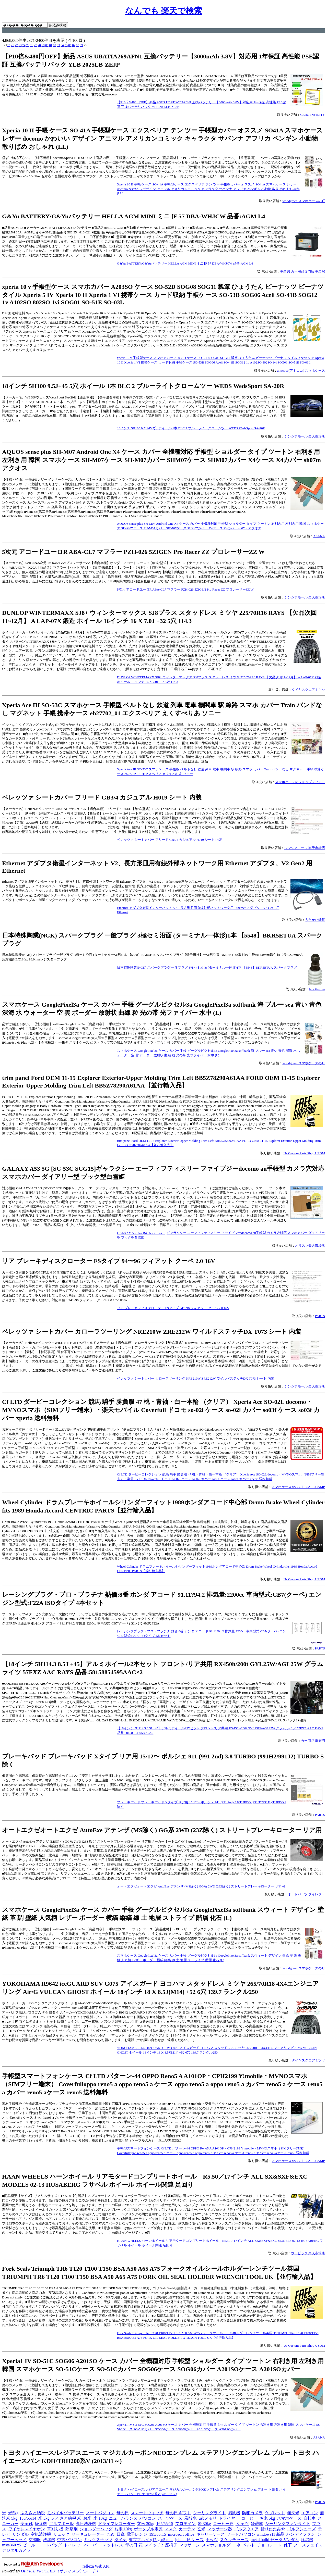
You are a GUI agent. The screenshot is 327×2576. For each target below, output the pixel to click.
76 (31, 45)
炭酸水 (190, 2518)
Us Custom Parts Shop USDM (304, 1153)
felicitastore (317, 989)
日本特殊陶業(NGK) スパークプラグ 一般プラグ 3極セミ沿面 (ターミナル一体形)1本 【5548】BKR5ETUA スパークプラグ (207, 967)
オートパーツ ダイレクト (306, 1894)
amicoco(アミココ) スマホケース (301, 370)
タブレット (275, 2513)
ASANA (319, 536)
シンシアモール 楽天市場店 (304, 436)
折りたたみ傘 (273, 2529)
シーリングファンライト (287, 2523)
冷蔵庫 (257, 2523)
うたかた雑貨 (315, 920)
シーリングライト (209, 2513)
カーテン (187, 2529)
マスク (171, 2529)
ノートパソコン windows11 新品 (255, 2534)
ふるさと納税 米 (66, 2518)
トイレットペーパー (82, 2545)
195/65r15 (157, 2534)
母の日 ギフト (178, 2513)
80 (47, 45)
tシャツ (242, 2523)
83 (58, 45)
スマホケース (289, 2518)
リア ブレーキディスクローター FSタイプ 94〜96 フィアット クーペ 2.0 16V (173, 1308)
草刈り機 (55, 2529)
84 (62, 45)
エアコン (309, 2513)
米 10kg (100, 2518)
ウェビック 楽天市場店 (308, 2253)
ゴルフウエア (246, 2529)
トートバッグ (49, 2545)
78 (39, 45)
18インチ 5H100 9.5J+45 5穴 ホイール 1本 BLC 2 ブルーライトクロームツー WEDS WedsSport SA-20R (191, 428)
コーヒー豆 (223, 2523)
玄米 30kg (145, 2523)
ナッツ (212, 2539)
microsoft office (181, 2534)
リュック (61, 2534)
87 (73, 45)
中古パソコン (69, 2539)
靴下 (288, 2545)
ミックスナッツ (98, 2539)
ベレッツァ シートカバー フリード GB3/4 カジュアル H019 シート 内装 (169, 840)
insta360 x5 (11, 2545)
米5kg (13, 2513)
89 (81, 45)
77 (35, 45)
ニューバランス (123, 2518)
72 (16, 45)
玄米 (201, 2529)
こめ (110, 2534)
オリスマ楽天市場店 (310, 1245)
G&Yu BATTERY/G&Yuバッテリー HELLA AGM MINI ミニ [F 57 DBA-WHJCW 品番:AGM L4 (185, 263)
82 (54, 45)
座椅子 (171, 2545)
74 (24, 45)
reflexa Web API (96, 2566)
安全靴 (26, 2523)
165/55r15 (164, 2523)
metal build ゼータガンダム (275, 2539)
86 (70, 45)
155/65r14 (27, 2518)
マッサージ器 (219, 2529)
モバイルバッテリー (65, 2513)
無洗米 (293, 2513)
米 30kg (204, 2523)
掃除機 (41, 2523)
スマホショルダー (218, 2545)
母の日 (122, 2513)
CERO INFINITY (312, 115)
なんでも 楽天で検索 (163, 10)
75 (27, 45)
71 (12, 45)
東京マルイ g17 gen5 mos (151, 2539)
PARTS (320, 1316)
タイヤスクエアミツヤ (308, 690)
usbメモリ (208, 2518)
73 (20, 45)
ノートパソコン (100, 2513)
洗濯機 (49, 2539)
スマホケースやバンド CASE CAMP (298, 1487)
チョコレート (269, 2545)
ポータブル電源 (148, 2529)
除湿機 (307, 2539)
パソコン (147, 2518)
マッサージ (189, 2545)
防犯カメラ (252, 2513)
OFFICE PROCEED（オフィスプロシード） (60, 2571)
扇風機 (234, 2513)
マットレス (113, 2545)
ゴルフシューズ (301, 2529)
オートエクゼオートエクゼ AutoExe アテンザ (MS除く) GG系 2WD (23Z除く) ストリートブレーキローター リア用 (201, 1886)
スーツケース (170, 2518)
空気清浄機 (41, 2534)
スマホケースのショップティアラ (300, 782)
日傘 (120, 2534)
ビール (29, 2545)
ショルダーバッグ (96, 2529)
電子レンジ (137, 2534)
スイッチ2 (154, 2545)
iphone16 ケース (189, 2539)
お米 (87, 2518)
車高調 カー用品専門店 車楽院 (302, 271)
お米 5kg (267, 2518)
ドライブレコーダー (116, 2523)
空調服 (35, 2539)
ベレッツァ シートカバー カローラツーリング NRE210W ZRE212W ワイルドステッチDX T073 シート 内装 (195, 1378)
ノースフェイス (308, 2545)
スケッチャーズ (234, 2539)
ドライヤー (229, 2518)
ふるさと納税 (32, 2513)
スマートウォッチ (147, 2513)
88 (77, 45)
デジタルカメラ (16, 2550)
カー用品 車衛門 (313, 1741)
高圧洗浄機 (86, 2523)
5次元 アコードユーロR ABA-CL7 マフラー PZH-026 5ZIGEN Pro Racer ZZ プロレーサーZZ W (185, 589)
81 (50, 45)
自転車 (309, 2518)
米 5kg (44, 2518)
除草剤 (71, 2529)
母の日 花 (134, 2545)
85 (66, 45)
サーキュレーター (88, 2534)
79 (43, 45)
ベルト (249, 2545)
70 (8, 45)
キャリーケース (210, 2534)
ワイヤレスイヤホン (26, 2529)
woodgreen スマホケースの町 (303, 201)
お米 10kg (123, 2529)
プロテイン (185, 2523)
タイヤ (120, 2539)
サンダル (20, 2534)
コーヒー (249, 2518)
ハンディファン (300, 2534)
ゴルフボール (61, 2523)
